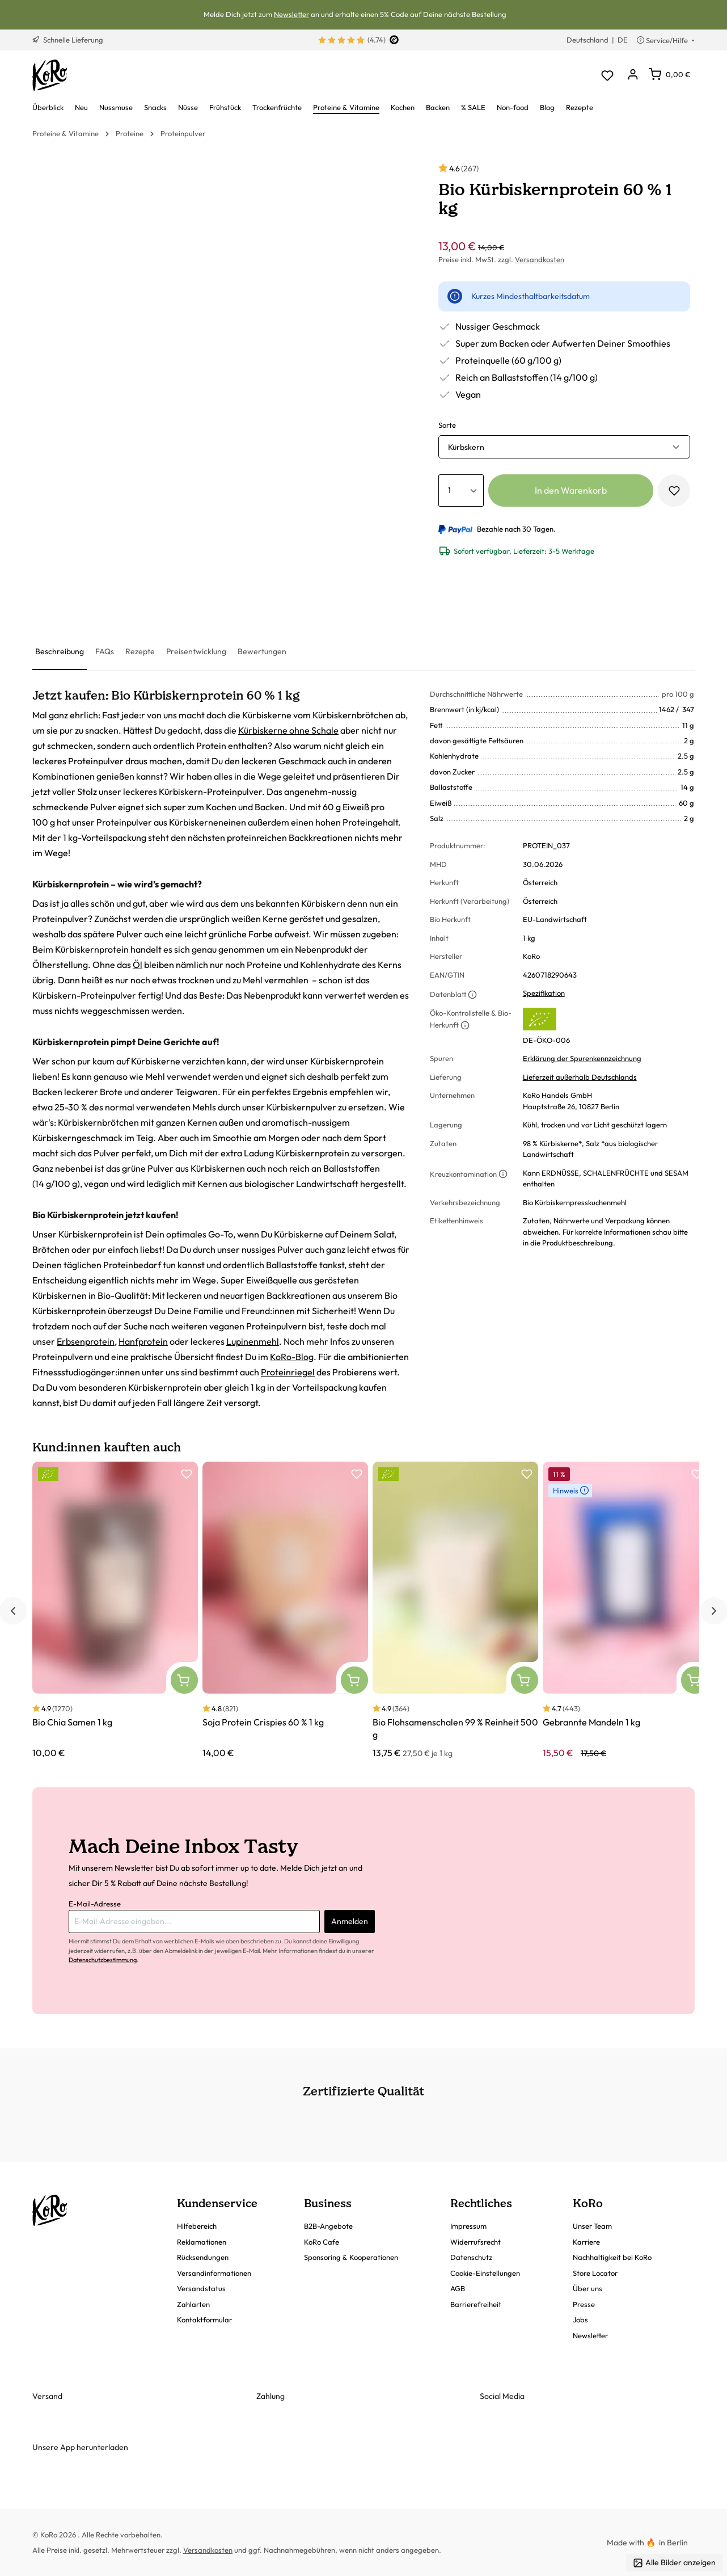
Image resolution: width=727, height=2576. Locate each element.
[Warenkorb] (669, 74)
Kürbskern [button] (466, 447)
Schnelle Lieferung (67, 39)
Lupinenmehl (252, 1341)
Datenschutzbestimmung (103, 1960)
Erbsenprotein (86, 1341)
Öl (137, 964)
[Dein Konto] (632, 75)
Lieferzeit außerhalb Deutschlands (580, 1076)
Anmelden (349, 1921)
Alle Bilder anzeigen (674, 2562)
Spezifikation (544, 992)
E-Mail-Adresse (95, 1903)
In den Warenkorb (571, 490)
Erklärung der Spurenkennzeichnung (582, 1058)
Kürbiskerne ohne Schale (288, 730)
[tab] (59, 652)
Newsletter (291, 14)
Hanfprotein (143, 1341)
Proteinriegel (288, 1372)
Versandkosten (539, 259)
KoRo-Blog (292, 1356)
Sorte (447, 425)
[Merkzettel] (607, 75)
